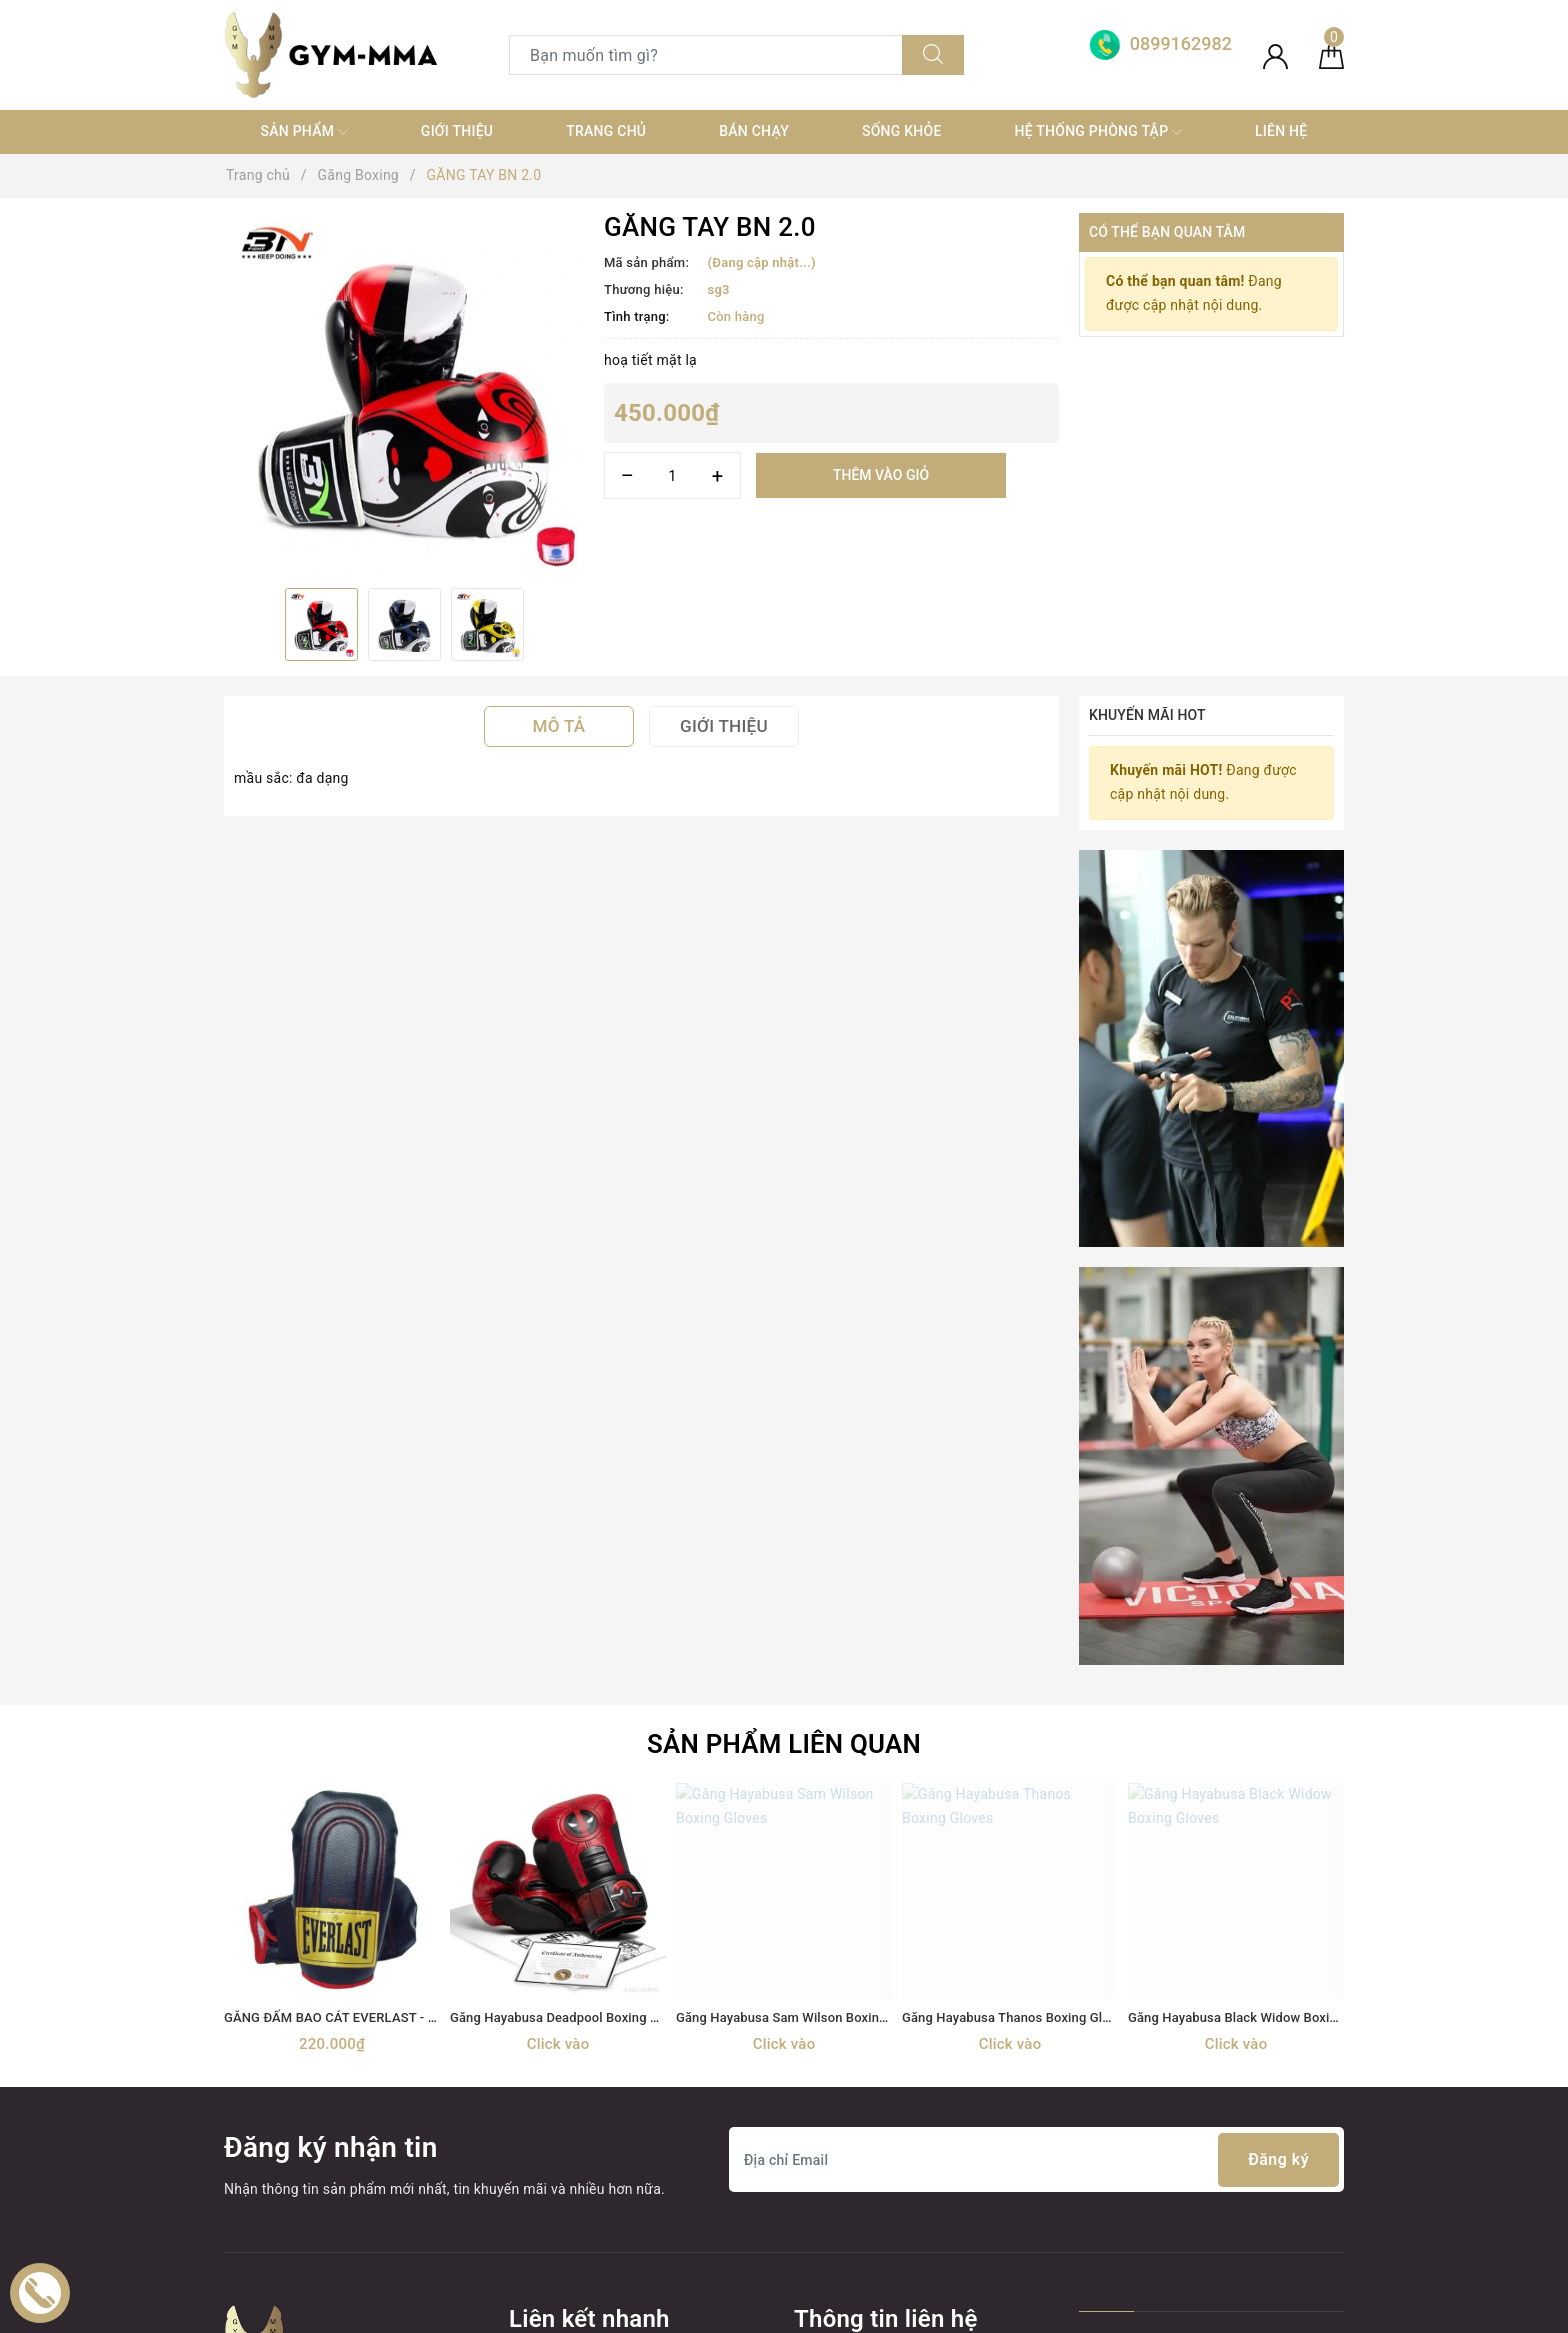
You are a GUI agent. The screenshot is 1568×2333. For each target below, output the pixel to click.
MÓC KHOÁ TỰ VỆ (567, 2228)
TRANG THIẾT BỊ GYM (579, 2013)
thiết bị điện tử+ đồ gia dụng (600, 2157)
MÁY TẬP (539, 2192)
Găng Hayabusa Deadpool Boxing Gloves (570, 1643)
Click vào (558, 1670)
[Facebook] (241, 2101)
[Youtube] (324, 2101)
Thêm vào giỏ (881, 475)
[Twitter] (283, 2101)
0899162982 (908, 2013)
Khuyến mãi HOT (1147, 715)
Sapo (962, 2311)
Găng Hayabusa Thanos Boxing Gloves (1016, 1643)
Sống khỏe (902, 131)
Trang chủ (606, 131)
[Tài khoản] (1275, 55)
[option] (404, 393)
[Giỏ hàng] (1331, 55)
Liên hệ (1281, 131)
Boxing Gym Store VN (1185, 1994)
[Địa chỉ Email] (1036, 1786)
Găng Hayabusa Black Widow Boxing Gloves (1258, 1643)
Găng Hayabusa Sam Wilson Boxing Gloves (803, 1643)
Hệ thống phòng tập (1099, 132)
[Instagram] (366, 2101)
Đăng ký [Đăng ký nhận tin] (1278, 1786)
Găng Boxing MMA (569, 2049)
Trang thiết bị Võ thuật (580, 2085)
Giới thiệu (457, 131)
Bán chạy (754, 131)
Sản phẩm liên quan (784, 1370)
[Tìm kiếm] (933, 55)
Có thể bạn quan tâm (1167, 232)
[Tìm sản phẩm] (706, 55)
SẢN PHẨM (303, 132)
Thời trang (542, 2121)
